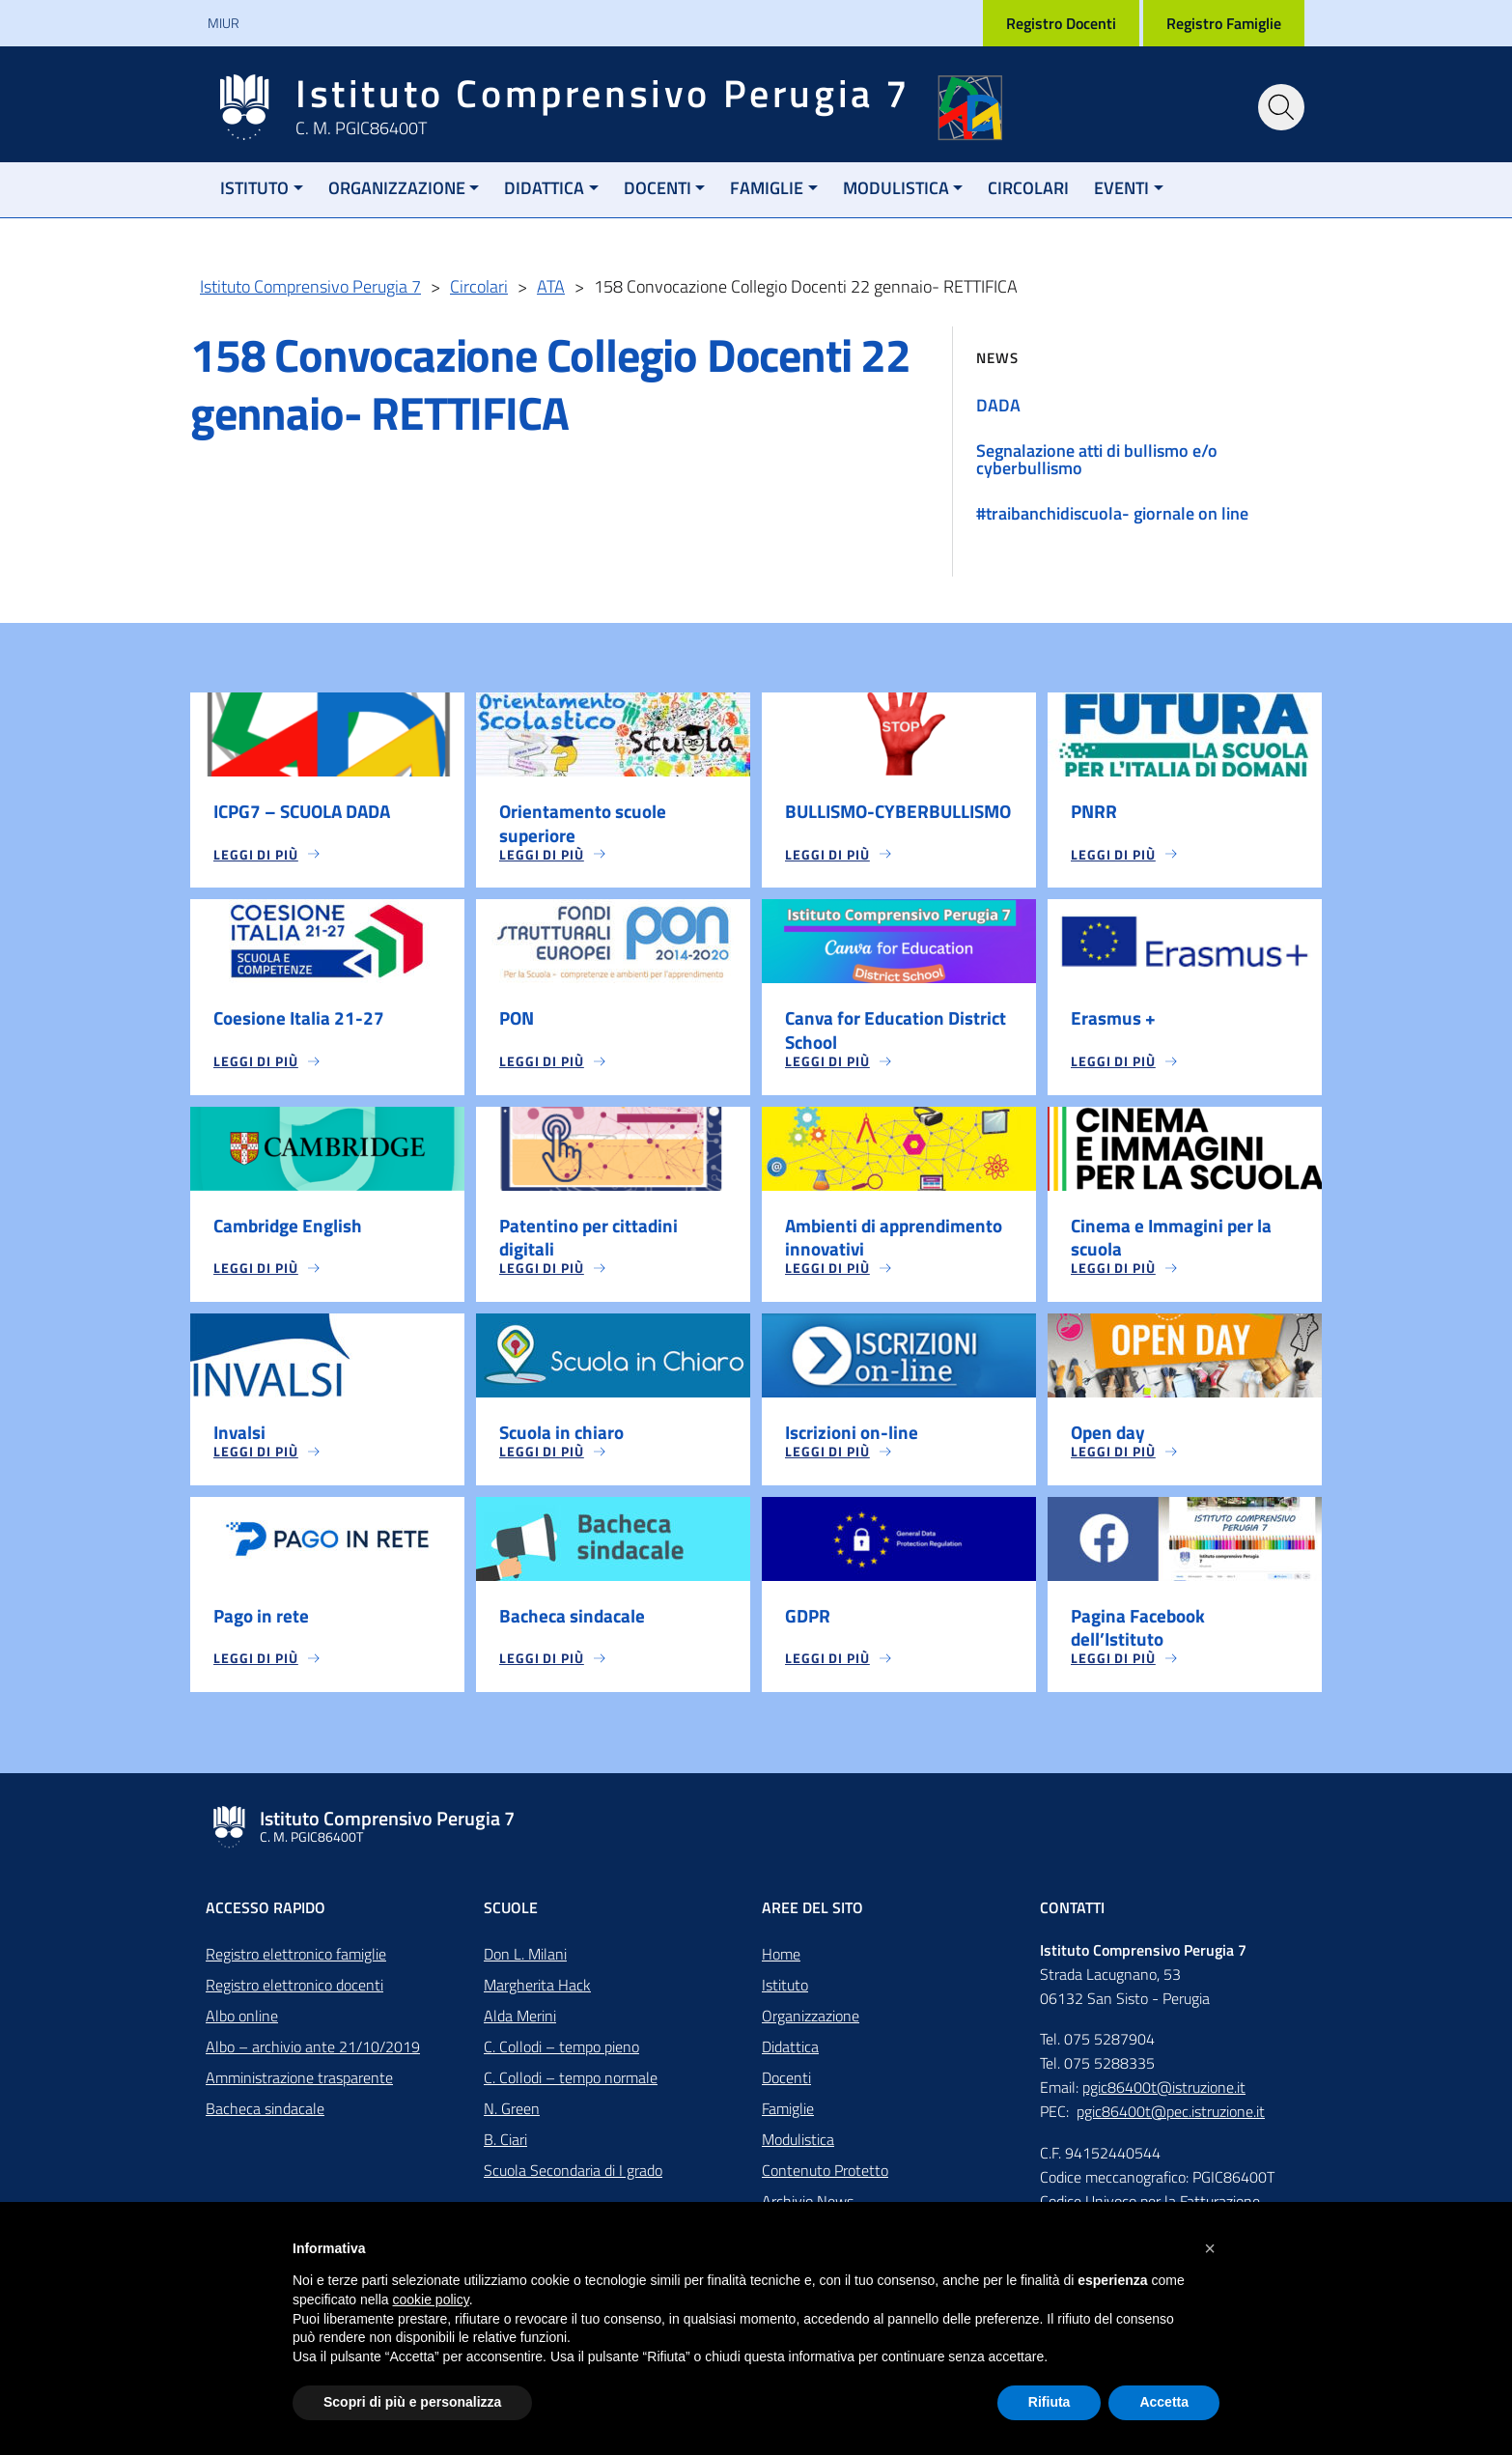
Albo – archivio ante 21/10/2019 (313, 2058)
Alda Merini (520, 2027)
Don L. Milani (525, 1965)
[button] (1209, 2248)
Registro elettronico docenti (294, 1996)
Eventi (1121, 188)
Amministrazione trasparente (299, 2089)
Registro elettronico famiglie (296, 1965)
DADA (998, 405)
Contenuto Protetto (825, 2181)
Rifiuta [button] (1049, 2402)
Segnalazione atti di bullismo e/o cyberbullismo (1097, 459)
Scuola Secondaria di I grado (573, 2181)
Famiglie (766, 188)
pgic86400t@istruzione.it (1164, 2098)
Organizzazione (396, 188)
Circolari (1028, 188)
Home (781, 1965)
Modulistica (896, 188)
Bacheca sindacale (265, 2119)
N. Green (512, 2119)
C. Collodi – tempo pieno (561, 2058)
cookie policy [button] (431, 2299)
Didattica (544, 188)
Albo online (242, 2027)
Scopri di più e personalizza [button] (412, 2402)
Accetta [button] (1164, 2402)
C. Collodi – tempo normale (571, 2089)
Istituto (254, 188)
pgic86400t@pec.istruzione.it (1171, 2122)
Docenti (657, 188)
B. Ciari (505, 2150)
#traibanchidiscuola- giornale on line (1112, 513)
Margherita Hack (537, 1996)
